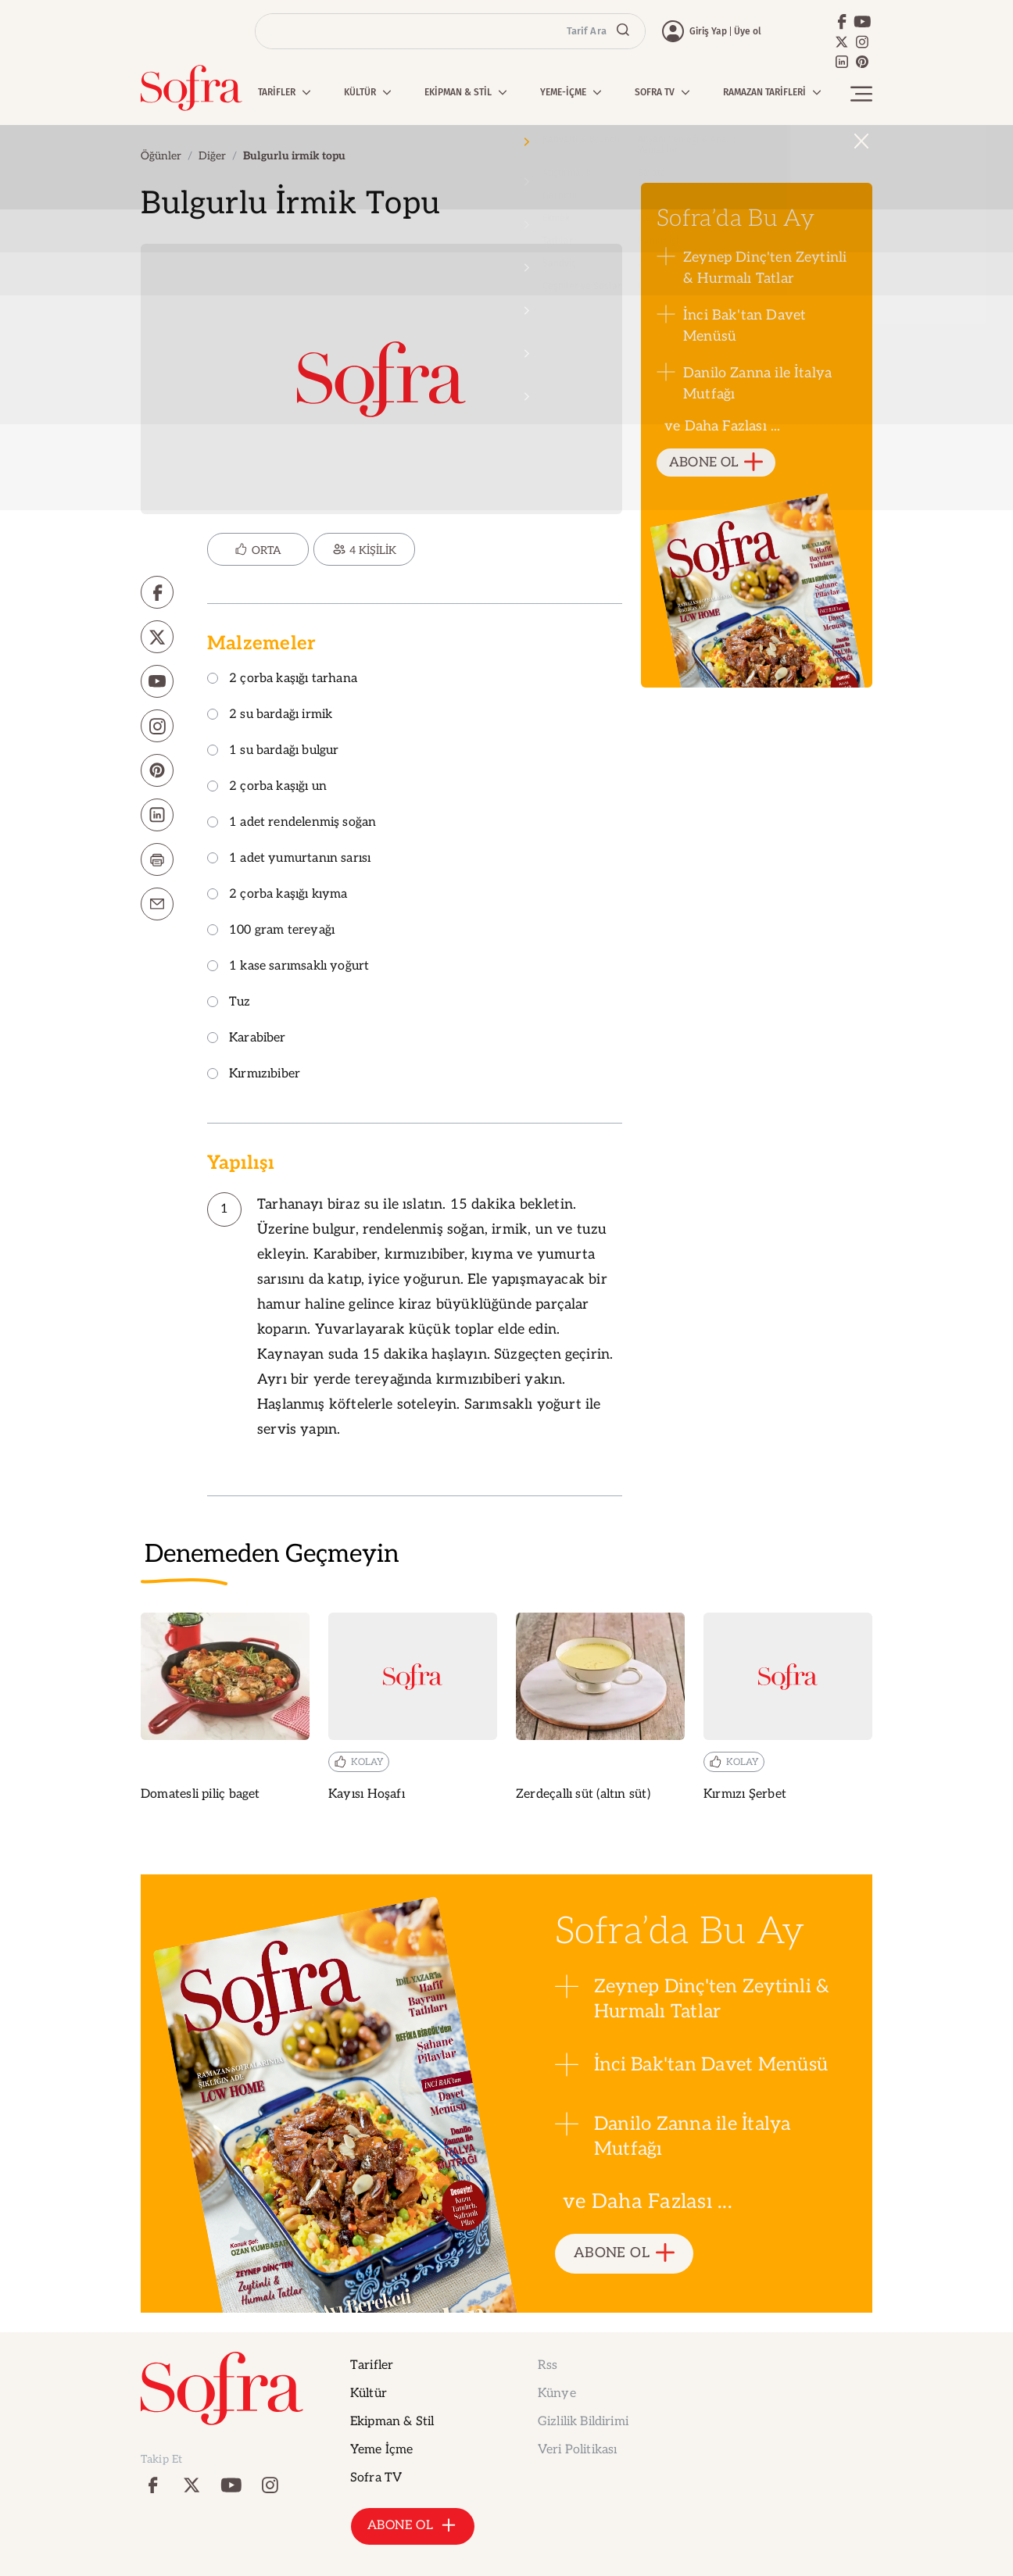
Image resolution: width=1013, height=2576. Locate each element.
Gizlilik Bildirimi (583, 2421)
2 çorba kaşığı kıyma (277, 895)
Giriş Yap (708, 31)
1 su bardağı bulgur (272, 751)
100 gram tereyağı (271, 931)
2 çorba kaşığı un (267, 787)
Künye (557, 2393)
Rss (547, 2365)
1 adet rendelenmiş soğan (291, 823)
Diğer (212, 156)
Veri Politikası (577, 2449)
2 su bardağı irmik (269, 715)
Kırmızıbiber (253, 1074)
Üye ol (747, 31)
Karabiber (246, 1038)
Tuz (229, 1002)
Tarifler (371, 2365)
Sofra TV (376, 2478)
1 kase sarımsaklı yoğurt (288, 967)
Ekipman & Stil (392, 2421)
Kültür (368, 2393)
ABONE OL (716, 463)
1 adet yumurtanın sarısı (288, 859)
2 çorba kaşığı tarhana (282, 679)
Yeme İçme (381, 2449)
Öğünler (161, 156)
